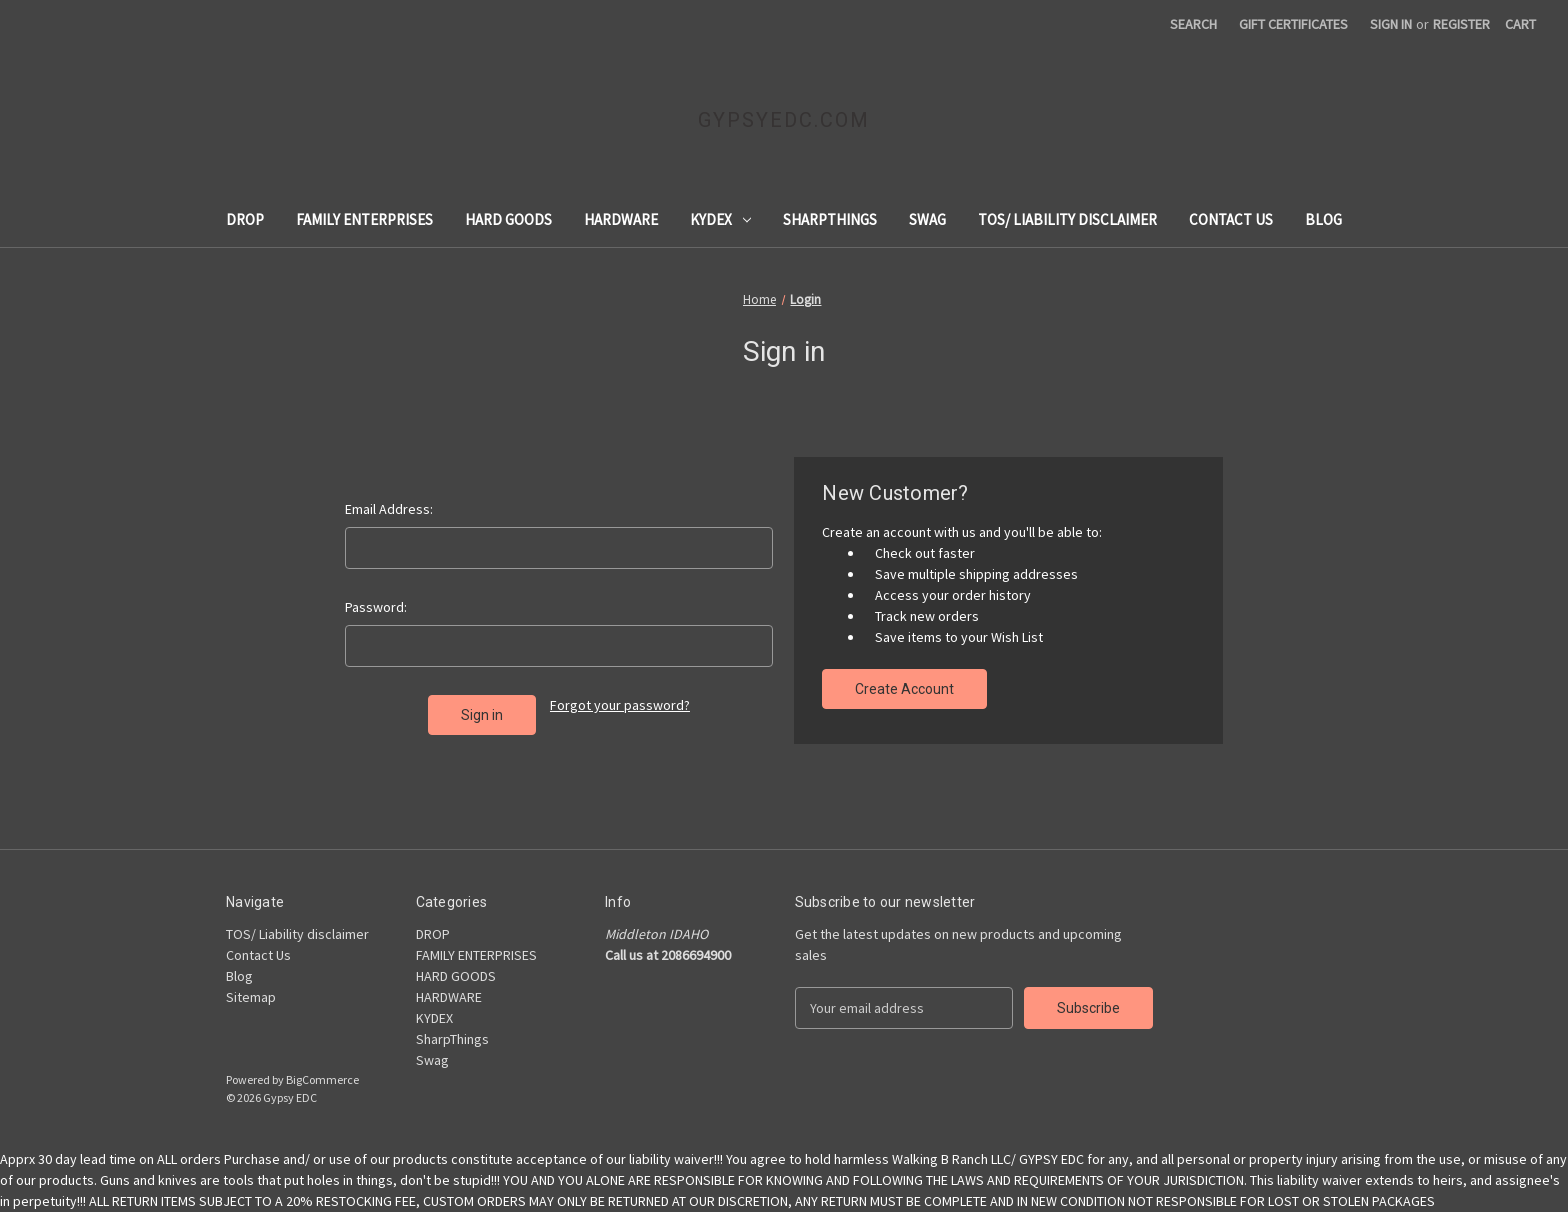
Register (1461, 24)
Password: (376, 607)
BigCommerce (322, 1079)
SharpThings (830, 219)
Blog (1323, 219)
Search (1193, 24)
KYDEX (720, 219)
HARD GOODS (508, 219)
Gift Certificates (1293, 24)
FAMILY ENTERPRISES (364, 219)
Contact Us (1231, 219)
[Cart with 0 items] (1520, 24)
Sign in (1391, 24)
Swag (927, 219)
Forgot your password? (620, 705)
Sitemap (251, 997)
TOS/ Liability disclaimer (1067, 219)
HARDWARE (621, 219)
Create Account (904, 689)
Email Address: (389, 509)
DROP (245, 219)
